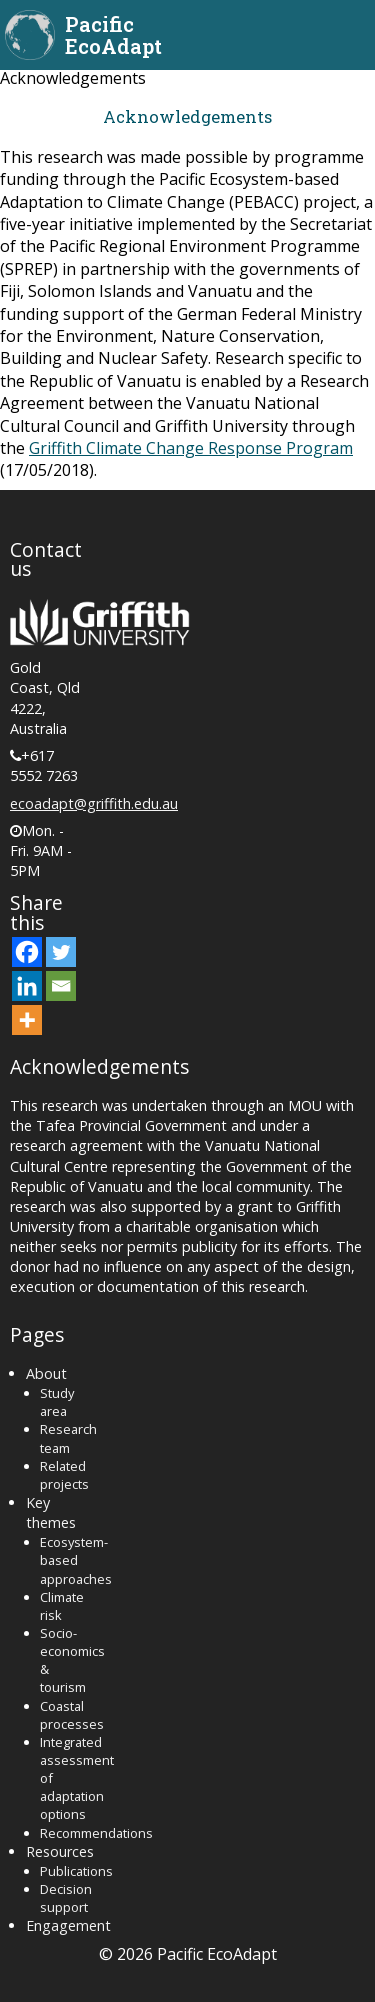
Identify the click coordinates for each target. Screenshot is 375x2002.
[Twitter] (61, 952)
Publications (76, 1871)
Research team (68, 1438)
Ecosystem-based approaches (76, 1560)
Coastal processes (72, 1715)
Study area (57, 1402)
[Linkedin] (27, 986)
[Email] (61, 986)
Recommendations (96, 1833)
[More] (27, 1020)
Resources (60, 1851)
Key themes (51, 1512)
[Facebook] (27, 952)
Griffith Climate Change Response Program (191, 448)
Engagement (68, 1925)
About (46, 1373)
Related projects (64, 1475)
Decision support (66, 1898)
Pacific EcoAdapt (113, 35)
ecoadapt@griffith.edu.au (94, 803)
